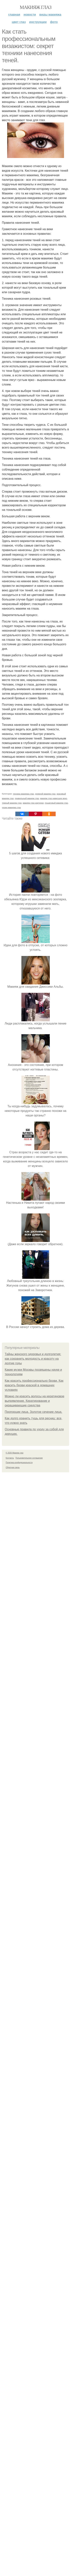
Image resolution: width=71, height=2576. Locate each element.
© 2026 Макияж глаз (14, 1727)
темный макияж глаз (12, 1077)
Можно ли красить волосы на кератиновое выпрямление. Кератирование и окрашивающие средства (34, 1675)
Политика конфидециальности (19, 1737)
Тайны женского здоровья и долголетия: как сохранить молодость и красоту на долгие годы (33, 1633)
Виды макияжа (50, 14)
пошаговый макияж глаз (56, 1077)
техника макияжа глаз (23, 1068)
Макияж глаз (35, 7)
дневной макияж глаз (45, 1068)
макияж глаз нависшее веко (53, 1072)
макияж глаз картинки (33, 1077)
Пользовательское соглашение (29, 1732)
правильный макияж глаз (27, 1072)
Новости (29, 14)
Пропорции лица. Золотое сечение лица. (33, 1686)
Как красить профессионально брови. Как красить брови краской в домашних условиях (34, 1659)
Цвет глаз (19, 22)
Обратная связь (13, 1742)
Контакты (10, 1732)
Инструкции (38, 22)
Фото (54, 22)
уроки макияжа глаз (11, 1082)
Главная (14, 14)
